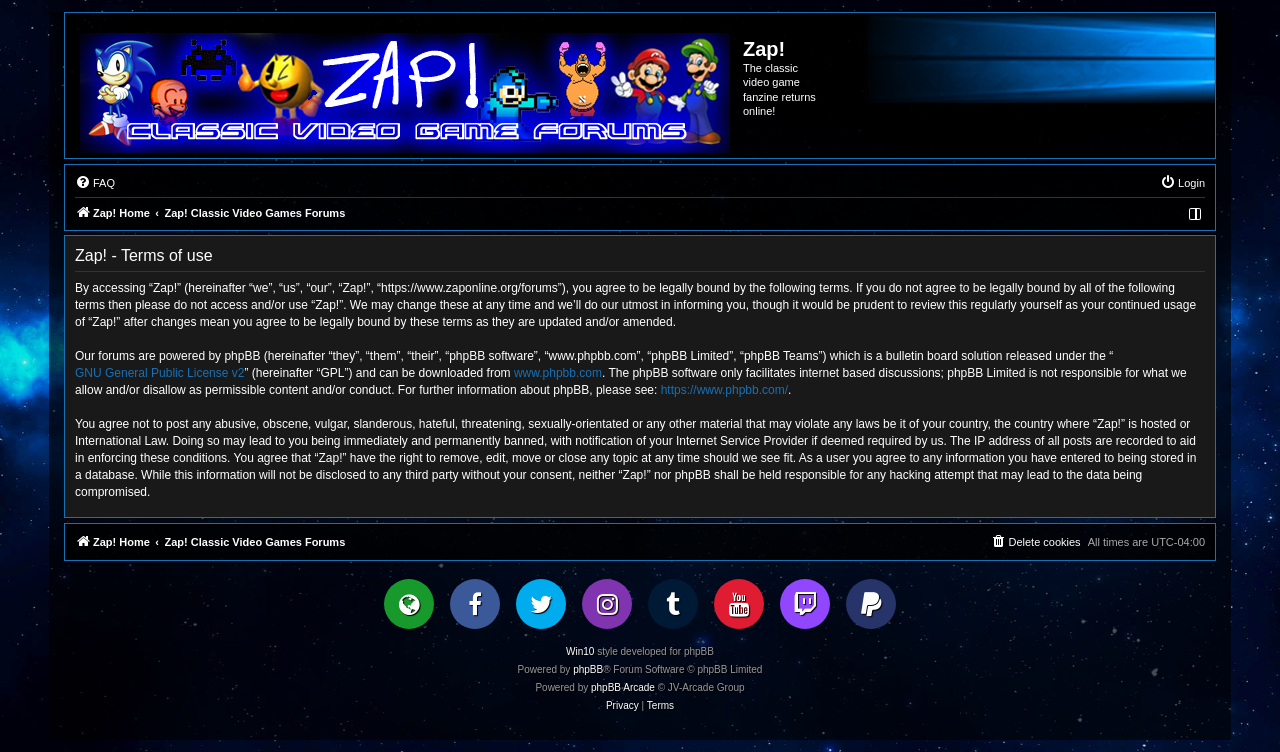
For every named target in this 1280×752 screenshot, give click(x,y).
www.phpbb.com (558, 373)
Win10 (580, 651)
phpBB (588, 669)
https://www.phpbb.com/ (724, 390)
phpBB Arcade (623, 687)
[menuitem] (95, 183)
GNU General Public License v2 (159, 373)
